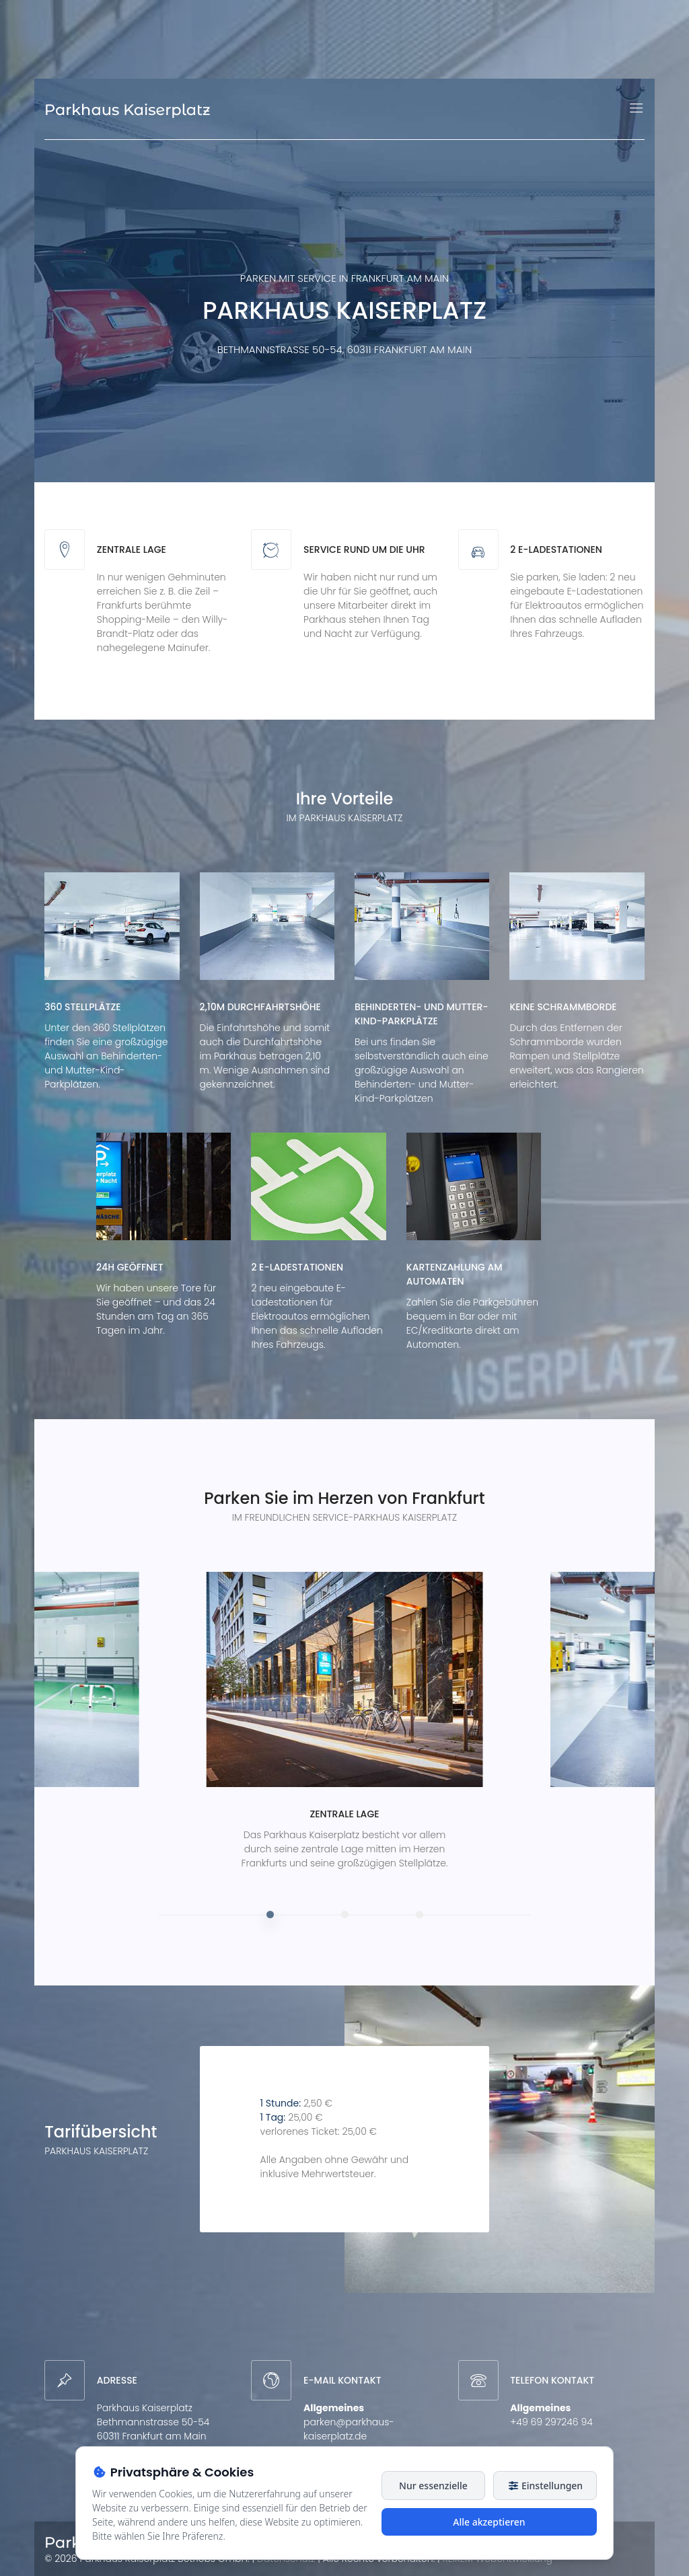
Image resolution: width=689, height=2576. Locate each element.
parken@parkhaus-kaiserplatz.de (348, 2429)
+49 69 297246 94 (551, 2422)
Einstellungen (545, 2485)
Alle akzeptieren (489, 2521)
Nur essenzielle (433, 2485)
